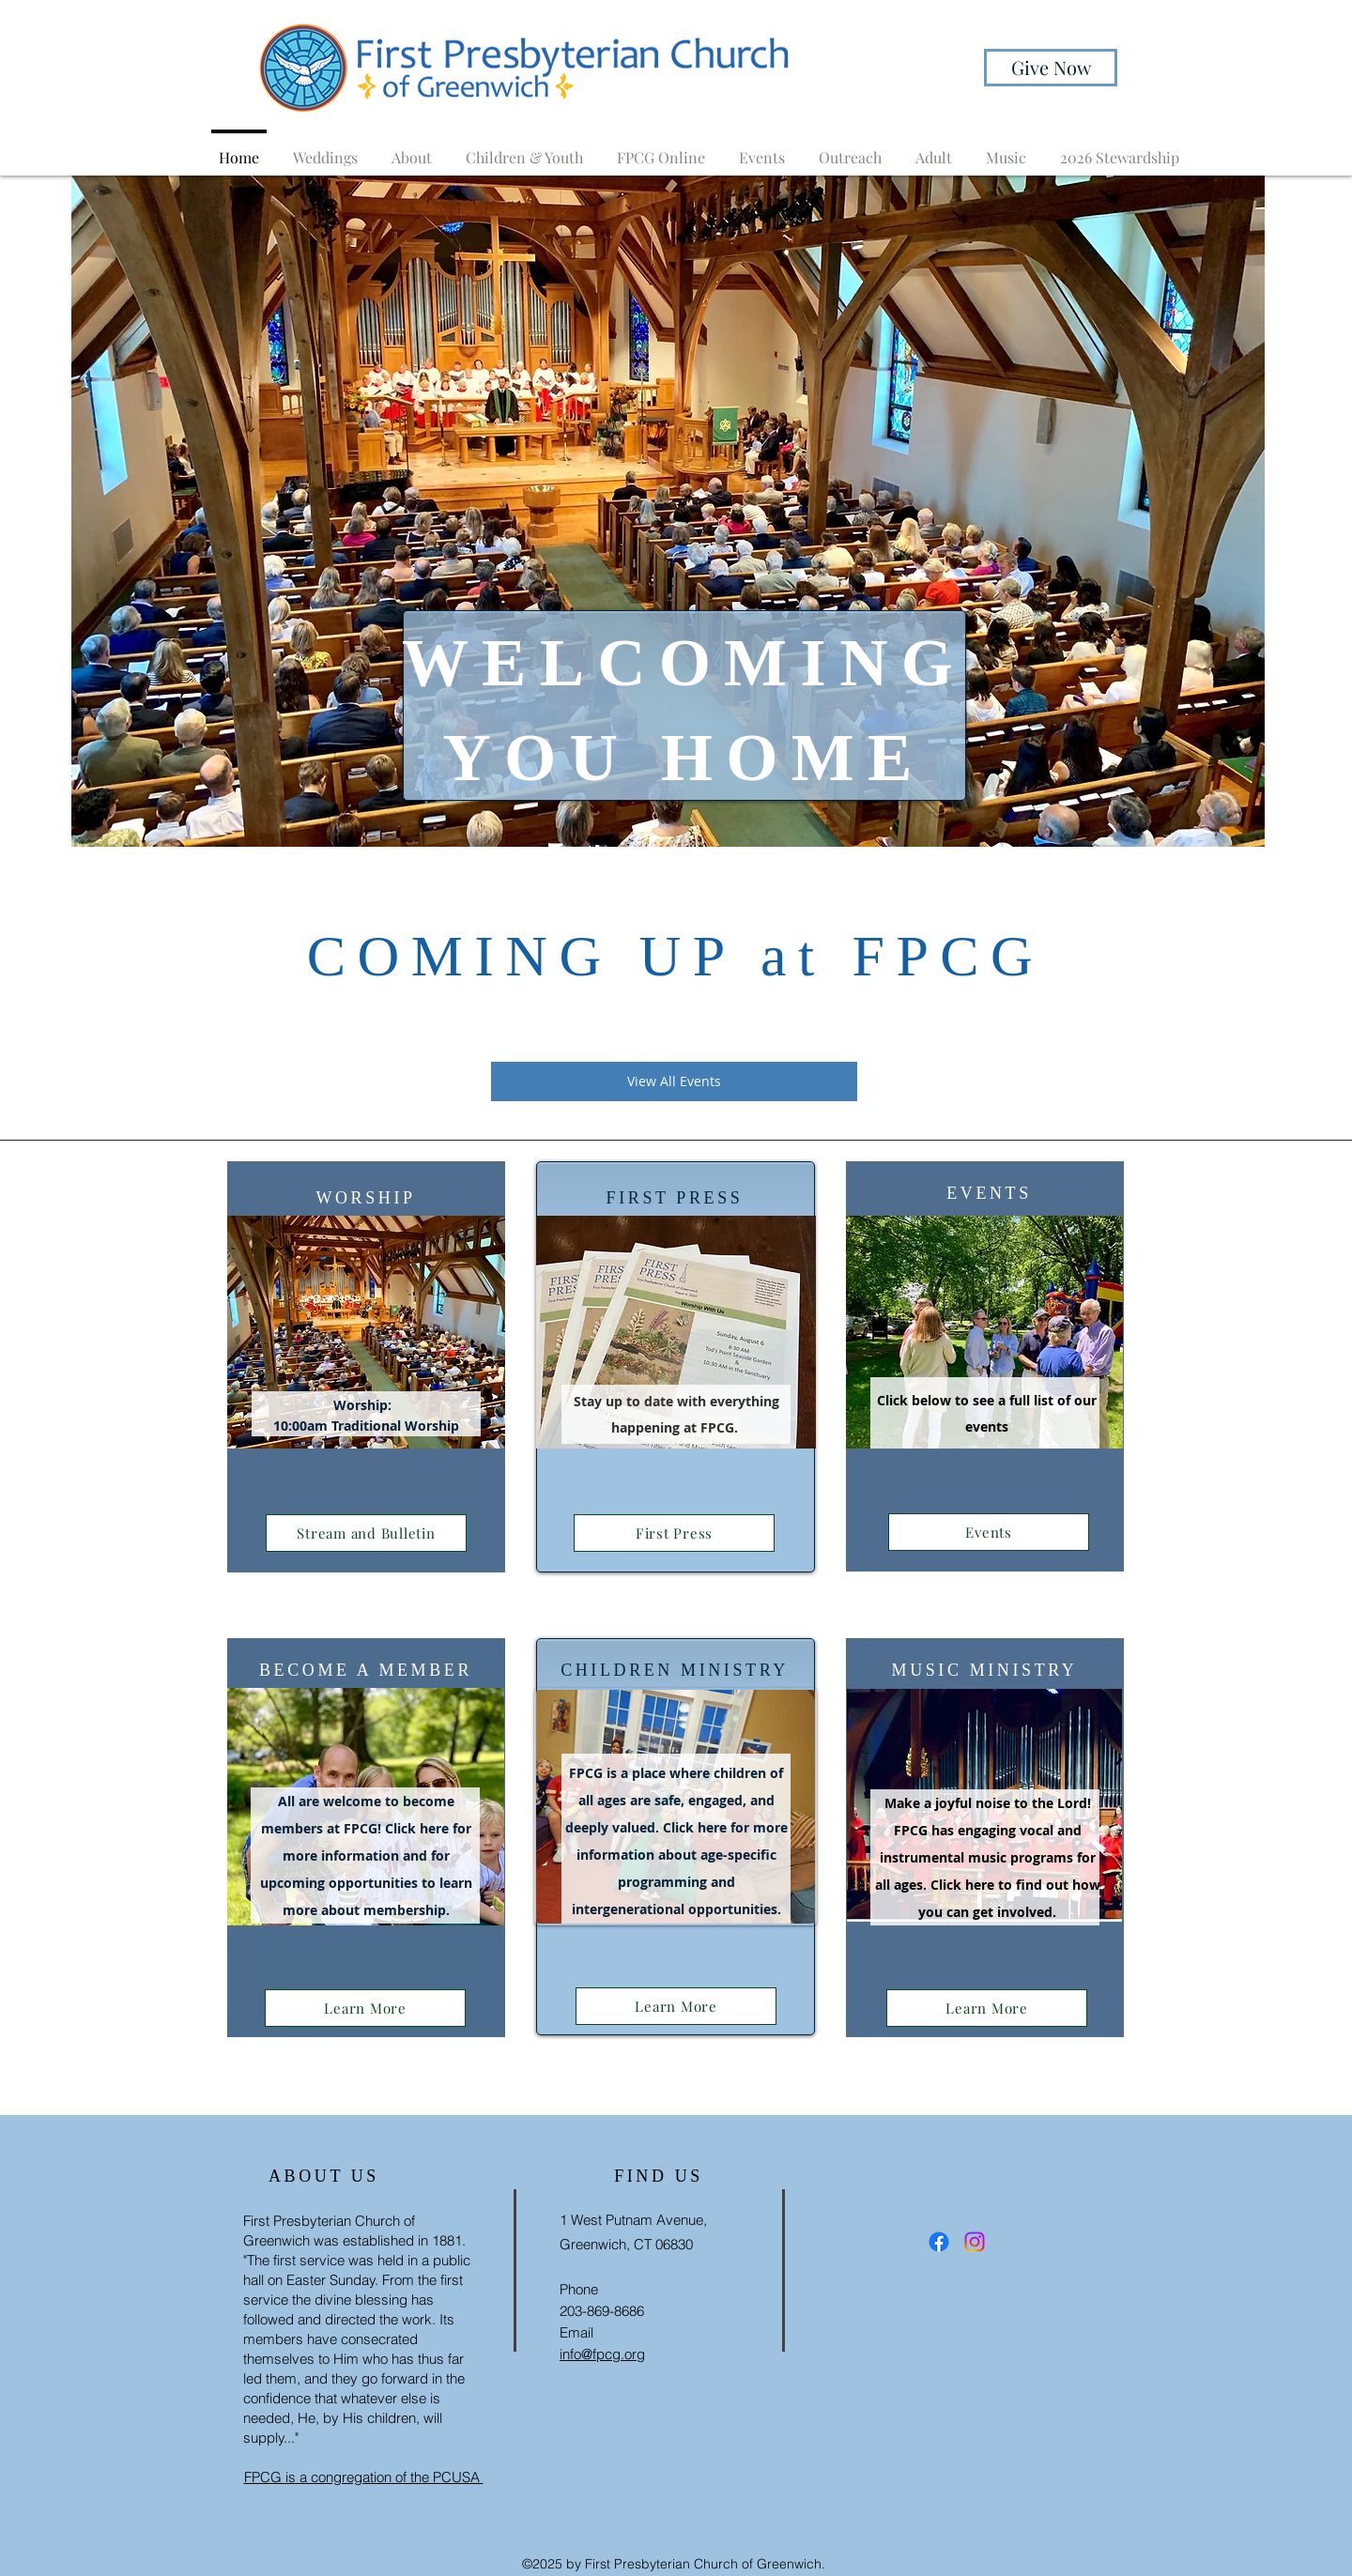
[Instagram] (974, 2242)
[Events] (988, 1532)
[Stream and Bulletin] (366, 1533)
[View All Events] (674, 1081)
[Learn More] (365, 2008)
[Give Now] (1050, 67)
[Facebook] (939, 2242)
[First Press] (674, 1533)
